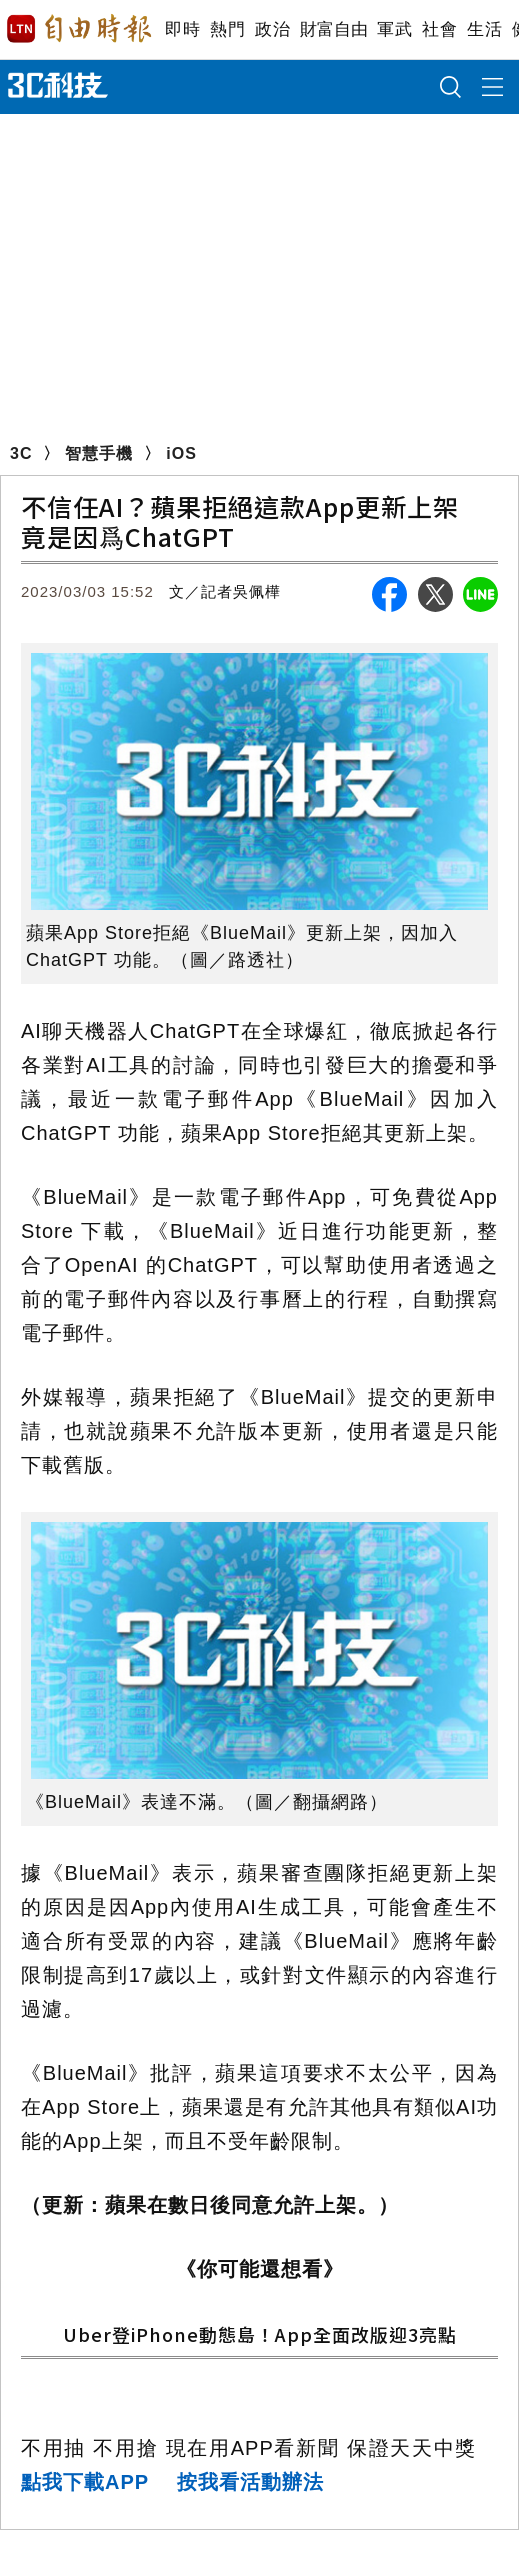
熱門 (227, 29)
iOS (181, 453)
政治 (272, 29)
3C (21, 453)
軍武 (394, 29)
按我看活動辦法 (250, 2482)
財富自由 (333, 29)
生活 (484, 29)
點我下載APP (85, 2482)
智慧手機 (99, 453)
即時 (182, 29)
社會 (439, 29)
